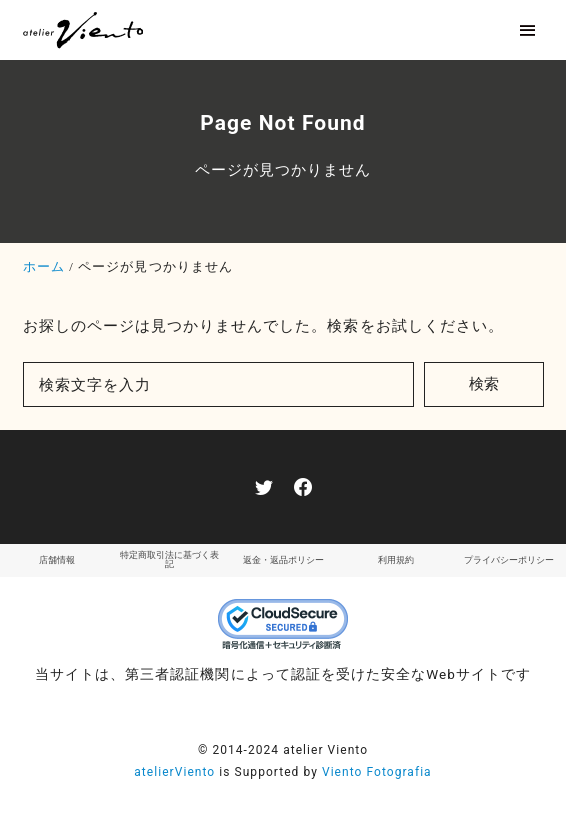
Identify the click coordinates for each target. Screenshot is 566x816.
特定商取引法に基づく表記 (169, 559)
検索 (484, 384)
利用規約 (396, 560)
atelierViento (174, 772)
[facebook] (303, 487)
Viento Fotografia (377, 772)
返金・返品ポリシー (283, 560)
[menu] (527, 30)
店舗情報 (57, 560)
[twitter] (264, 487)
